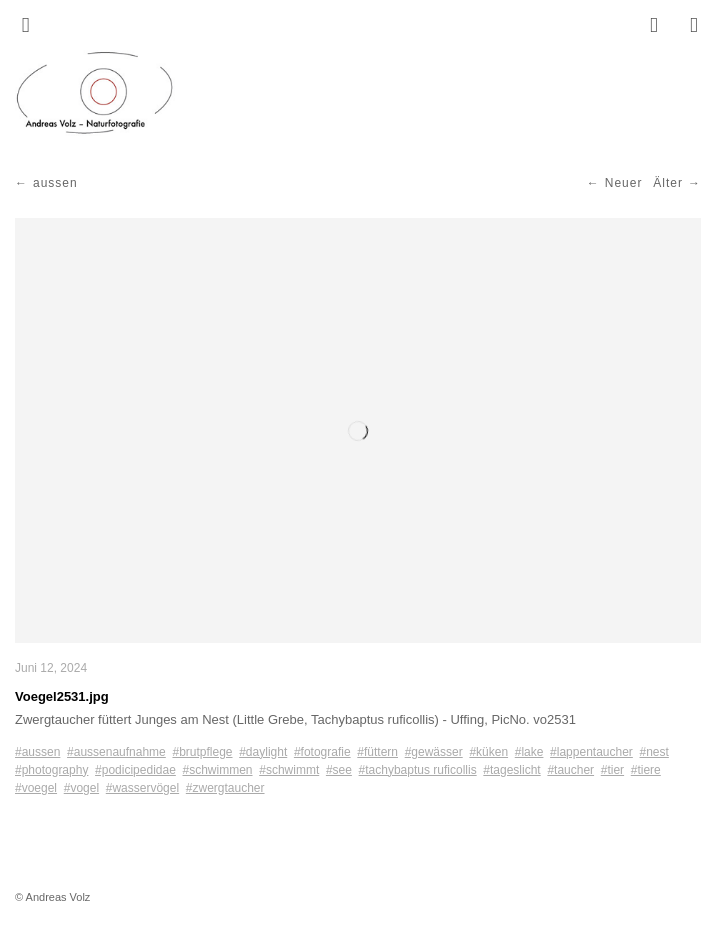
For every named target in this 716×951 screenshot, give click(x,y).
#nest (654, 752)
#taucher (570, 770)
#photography (51, 770)
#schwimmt (289, 770)
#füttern (377, 752)
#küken (488, 752)
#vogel (81, 788)
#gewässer (434, 752)
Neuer (624, 183)
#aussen (37, 752)
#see (339, 770)
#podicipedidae (135, 770)
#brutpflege (202, 752)
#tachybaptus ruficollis (418, 770)
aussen (55, 183)
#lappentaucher (591, 752)
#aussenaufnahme (116, 752)
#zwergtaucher (225, 788)
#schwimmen (218, 770)
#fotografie (322, 752)
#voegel (36, 788)
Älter (668, 183)
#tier (612, 770)
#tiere (646, 770)
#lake (529, 752)
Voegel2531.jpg (62, 696)
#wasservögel (142, 788)
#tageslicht (511, 770)
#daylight (263, 752)
